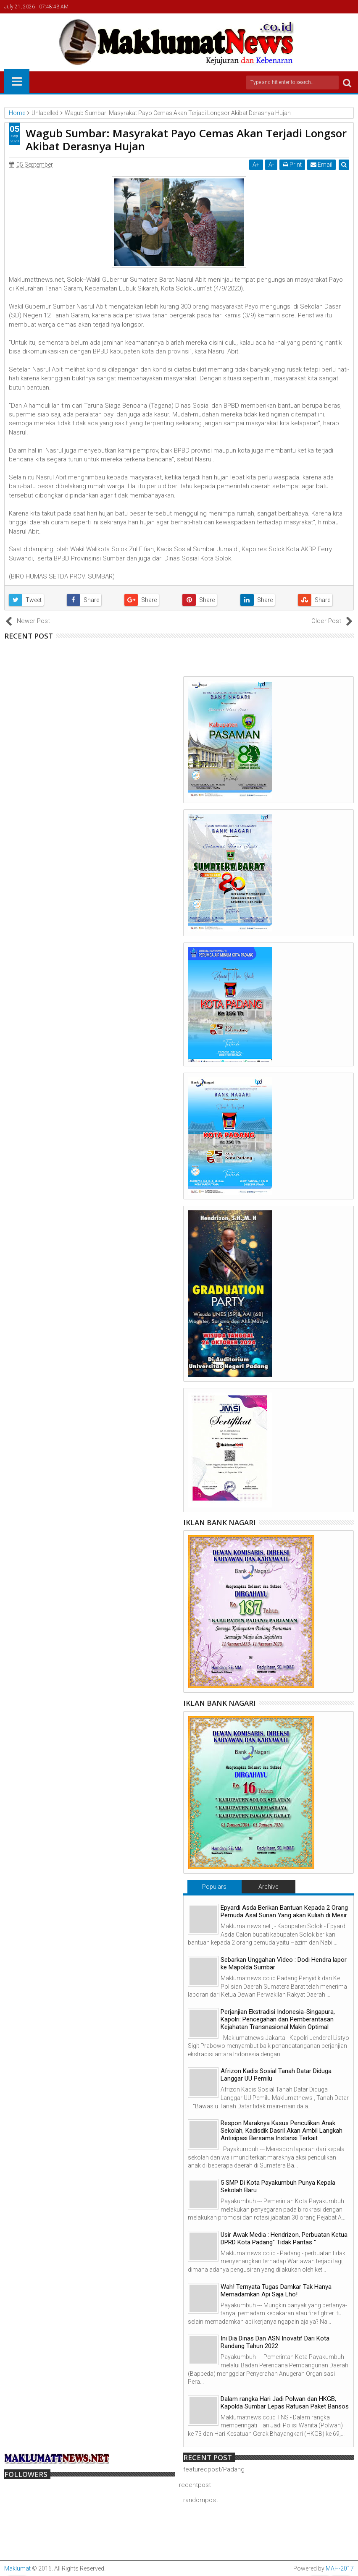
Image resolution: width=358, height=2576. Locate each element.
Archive (268, 1886)
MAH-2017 (340, 2568)
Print (292, 164)
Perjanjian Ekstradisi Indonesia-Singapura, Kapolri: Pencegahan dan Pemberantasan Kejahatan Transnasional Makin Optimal (278, 2019)
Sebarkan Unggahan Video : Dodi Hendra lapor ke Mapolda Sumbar (284, 1963)
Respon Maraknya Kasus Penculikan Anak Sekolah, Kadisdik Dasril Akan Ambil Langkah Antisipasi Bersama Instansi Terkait (281, 2130)
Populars (214, 1886)
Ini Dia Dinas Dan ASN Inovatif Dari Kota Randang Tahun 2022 (275, 2342)
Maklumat (17, 2568)
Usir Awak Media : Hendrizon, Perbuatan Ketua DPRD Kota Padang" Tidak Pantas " (284, 2238)
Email (321, 164)
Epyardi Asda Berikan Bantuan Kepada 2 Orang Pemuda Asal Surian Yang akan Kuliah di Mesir (284, 1911)
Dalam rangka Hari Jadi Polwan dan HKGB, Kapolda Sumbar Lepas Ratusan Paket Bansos (285, 2402)
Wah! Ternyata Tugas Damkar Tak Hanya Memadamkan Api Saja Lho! (276, 2290)
